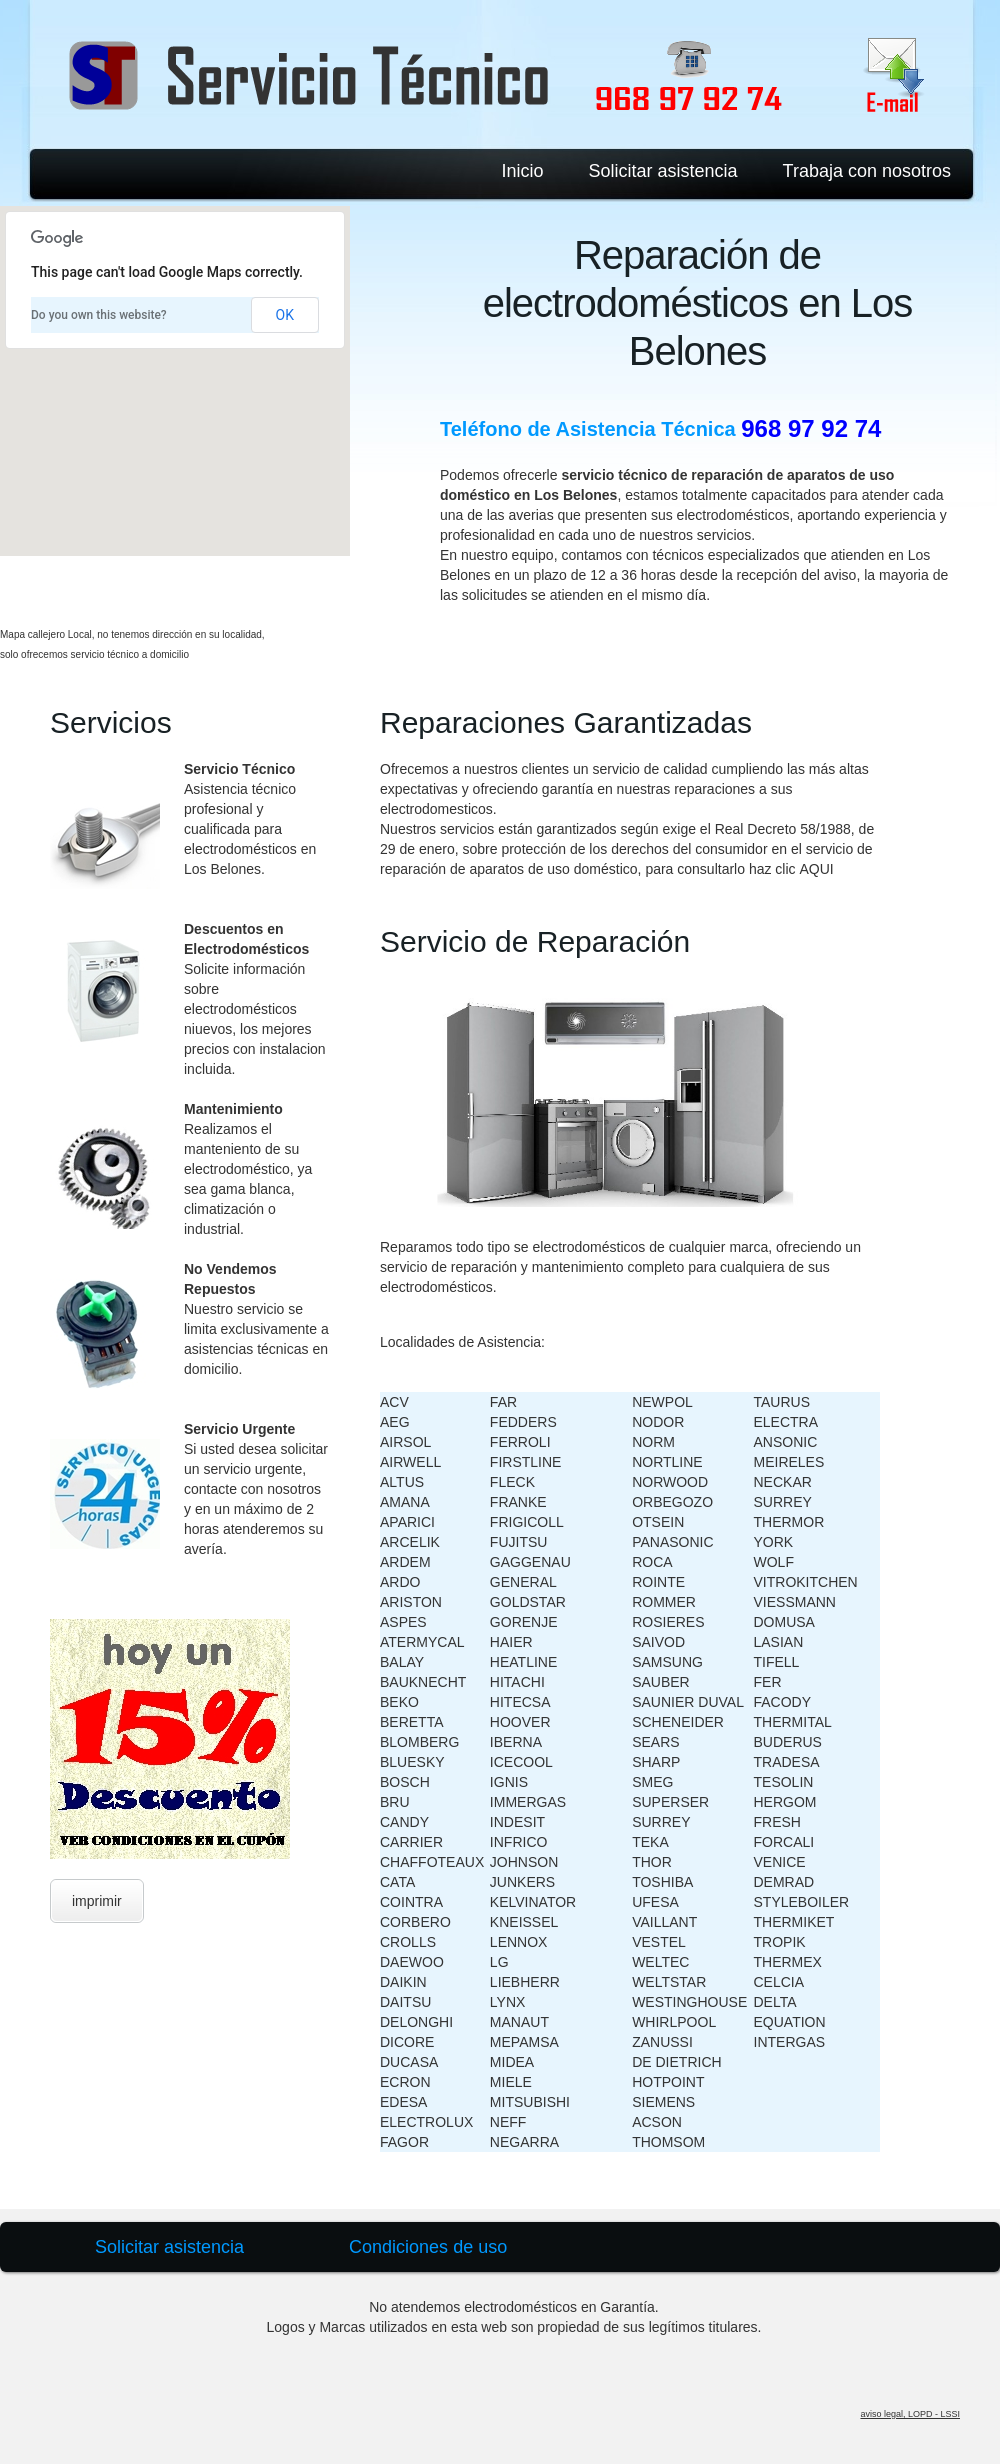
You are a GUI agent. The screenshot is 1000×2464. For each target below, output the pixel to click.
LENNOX (519, 1942)
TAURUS (782, 1402)
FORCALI (784, 1842)
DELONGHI (416, 2022)
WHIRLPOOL (674, 2022)
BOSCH (405, 1782)
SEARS (655, 1742)
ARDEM (405, 1562)
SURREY (661, 1822)
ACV (394, 1402)
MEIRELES (789, 1462)
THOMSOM (668, 2142)
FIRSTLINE (526, 1462)
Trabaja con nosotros (867, 171)
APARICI (407, 1522)
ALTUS (402, 1482)
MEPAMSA (524, 2042)
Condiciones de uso (428, 2247)
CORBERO (415, 1922)
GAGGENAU (530, 1562)
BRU (395, 1802)
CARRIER (411, 1842)
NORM (653, 1442)
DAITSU (405, 2002)
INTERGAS (790, 2042)
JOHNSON (524, 1862)
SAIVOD (658, 1642)
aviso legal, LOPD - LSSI (910, 2414)
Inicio (522, 171)
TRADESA (787, 1762)
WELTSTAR (669, 1982)
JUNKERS (522, 1882)
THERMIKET (794, 1922)
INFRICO (519, 1842)
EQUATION (790, 2022)
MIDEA (512, 2062)
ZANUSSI (662, 2042)
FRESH (777, 1822)
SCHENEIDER (678, 1722)
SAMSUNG (667, 1662)
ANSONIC (786, 1442)
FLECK (512, 1482)
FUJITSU (519, 1542)
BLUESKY (412, 1762)
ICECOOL (521, 1762)
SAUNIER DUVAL (688, 1702)
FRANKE (518, 1502)
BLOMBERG (419, 1742)
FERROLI (520, 1442)
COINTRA (411, 1902)
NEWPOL (662, 1402)
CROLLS (408, 1942)
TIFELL (777, 1662)
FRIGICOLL (527, 1522)
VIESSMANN (795, 1602)
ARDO (400, 1582)
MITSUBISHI (530, 2102)
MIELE (511, 2082)
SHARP (656, 1762)
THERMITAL (793, 1722)
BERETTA (412, 1722)
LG (499, 1962)
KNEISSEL (524, 1922)
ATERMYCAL (422, 1642)
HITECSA (520, 1702)
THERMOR (789, 1522)
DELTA (775, 2002)
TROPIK (780, 1942)
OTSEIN (658, 1522)
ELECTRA (786, 1422)
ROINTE (658, 1582)
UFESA (655, 1902)
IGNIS (509, 1782)
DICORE (407, 2042)
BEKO (399, 1702)
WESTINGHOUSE (689, 2002)
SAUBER (661, 1682)
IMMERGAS (528, 1802)
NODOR (658, 1422)
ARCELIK (410, 1542)
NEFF (508, 2122)
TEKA (650, 1842)
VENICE (780, 1862)
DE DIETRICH (676, 2062)
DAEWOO (412, 1962)
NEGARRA (524, 2142)
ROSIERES (668, 1622)
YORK (774, 1542)
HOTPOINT (668, 2082)
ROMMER (664, 1602)
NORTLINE (667, 1462)
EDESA (403, 2102)
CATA (397, 1882)
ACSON (657, 2122)
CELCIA (779, 1982)
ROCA (652, 1562)
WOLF (774, 1562)
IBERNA (516, 1742)
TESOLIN (784, 1782)
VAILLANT (664, 1922)
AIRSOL (405, 1442)
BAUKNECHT (423, 1682)
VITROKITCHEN (806, 1582)
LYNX (508, 2002)
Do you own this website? (99, 315)
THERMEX (788, 1962)
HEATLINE (523, 1662)
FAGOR (404, 2142)
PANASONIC (672, 1542)
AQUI (816, 869)
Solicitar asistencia (663, 171)
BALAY (402, 1662)
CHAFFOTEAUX (432, 1862)
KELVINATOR (533, 1902)
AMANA (405, 1502)
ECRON (405, 2082)
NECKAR (783, 1482)
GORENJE (524, 1622)
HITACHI (517, 1682)
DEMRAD (784, 1882)
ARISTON (411, 1602)
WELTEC (660, 1962)
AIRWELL (410, 1462)
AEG (395, 1422)
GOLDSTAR (528, 1602)
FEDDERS (523, 1422)
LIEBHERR (525, 1982)
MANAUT (519, 2022)
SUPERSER (670, 1802)
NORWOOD (670, 1482)
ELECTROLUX (426, 2122)
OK (285, 315)
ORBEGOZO (672, 1502)
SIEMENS (663, 2102)
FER (768, 1682)
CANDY (404, 1822)
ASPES (403, 1622)
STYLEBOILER (802, 1902)
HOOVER (520, 1722)
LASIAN (779, 1642)
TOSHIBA (662, 1882)
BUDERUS (788, 1742)
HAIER (511, 1642)
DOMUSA (784, 1622)
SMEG (652, 1782)
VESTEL (659, 1942)
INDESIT (517, 1822)
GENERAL (523, 1582)
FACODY (783, 1702)
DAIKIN (403, 1982)
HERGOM (785, 1802)
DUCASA (409, 2062)
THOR (652, 1862)
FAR (503, 1402)
